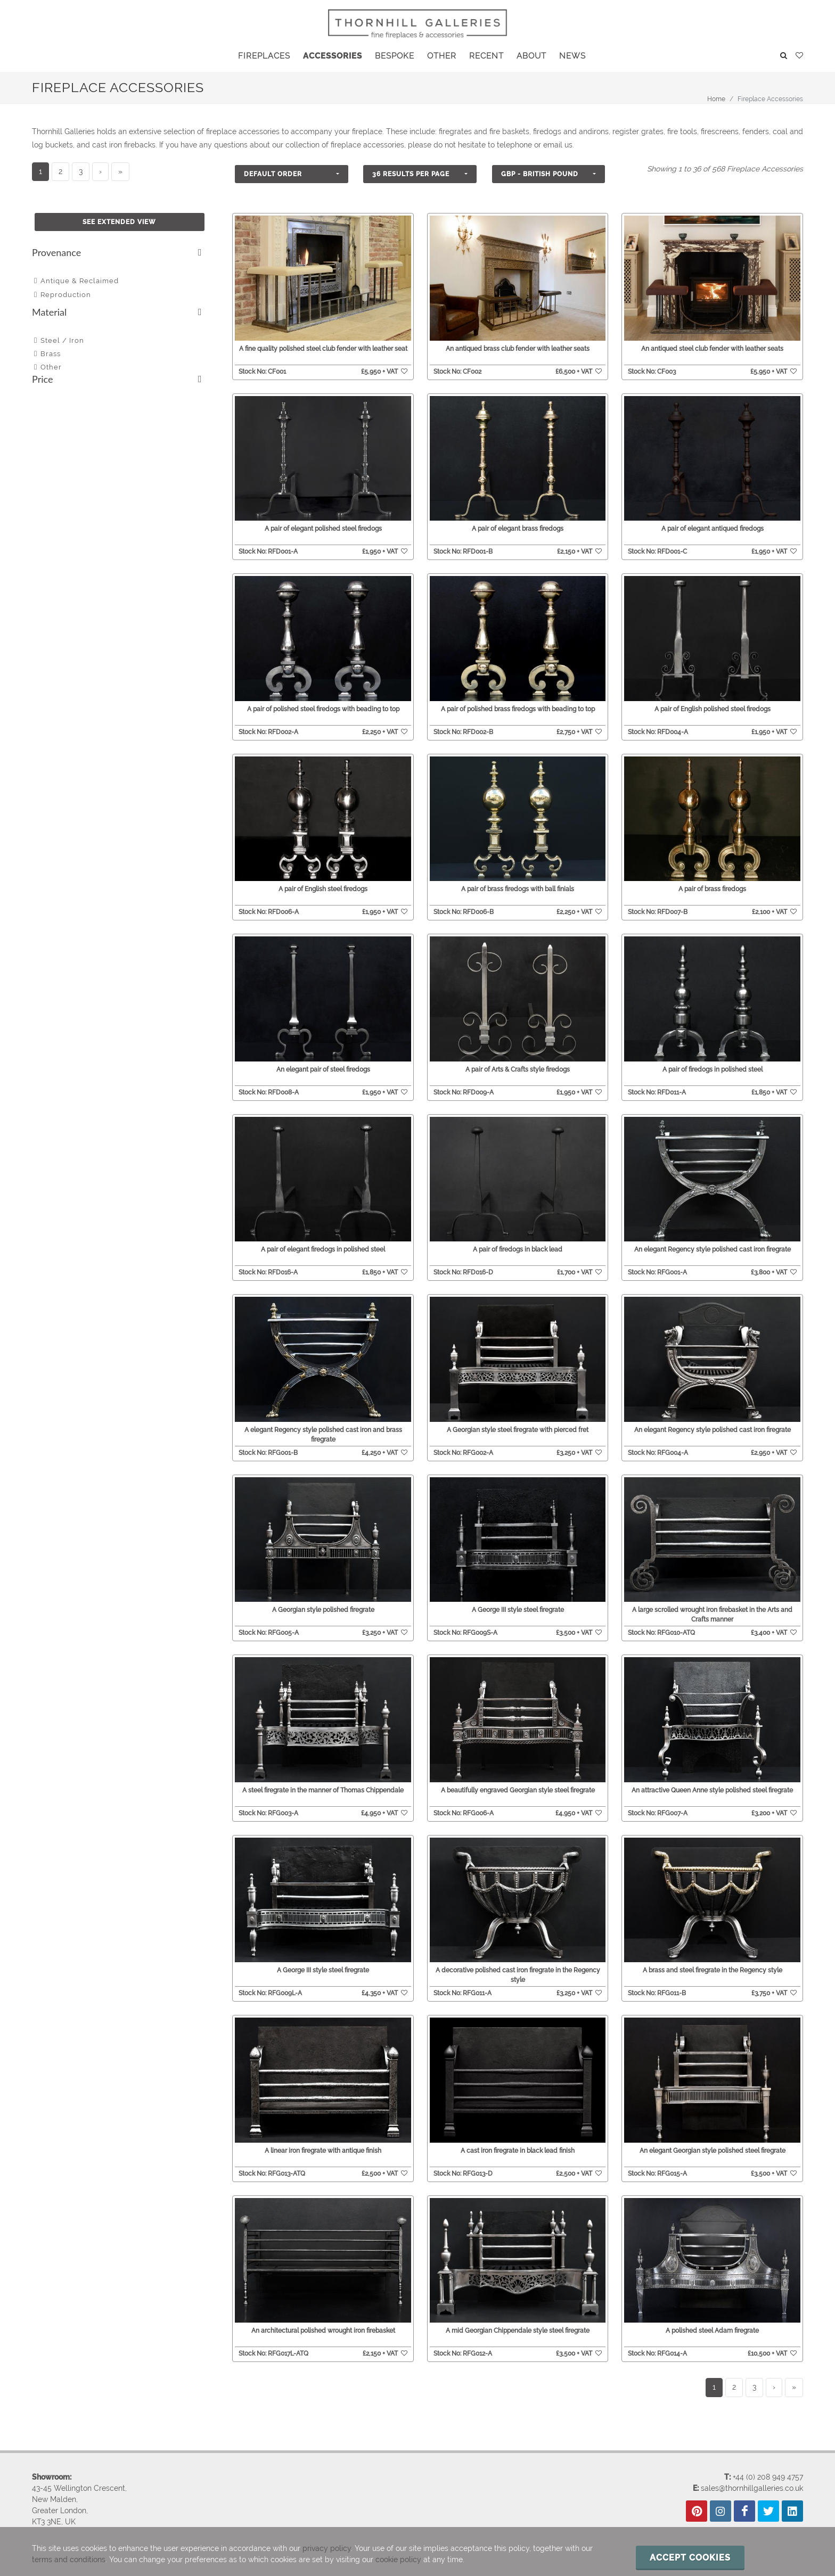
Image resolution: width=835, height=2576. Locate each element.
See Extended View (119, 222)
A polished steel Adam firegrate (712, 2316)
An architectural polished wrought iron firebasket (323, 2316)
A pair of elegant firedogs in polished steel (323, 1244)
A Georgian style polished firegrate (323, 1602)
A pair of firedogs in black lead (517, 1244)
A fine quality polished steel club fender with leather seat (323, 348)
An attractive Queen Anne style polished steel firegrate (712, 1780)
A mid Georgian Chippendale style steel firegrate (518, 2316)
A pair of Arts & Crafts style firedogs (517, 1066)
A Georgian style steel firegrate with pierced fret (517, 1423)
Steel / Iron (62, 340)
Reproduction (65, 295)
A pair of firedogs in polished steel (712, 1066)
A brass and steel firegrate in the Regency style (712, 1959)
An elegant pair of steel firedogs (323, 1066)
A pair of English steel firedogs (323, 887)
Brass (50, 354)
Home (716, 99)
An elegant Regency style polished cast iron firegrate (712, 1244)
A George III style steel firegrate (518, 1602)
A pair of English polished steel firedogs (712, 709)
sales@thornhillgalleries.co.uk (752, 2472)
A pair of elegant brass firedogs (517, 528)
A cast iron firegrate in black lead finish (518, 2138)
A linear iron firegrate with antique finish (323, 2138)
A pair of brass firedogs (712, 887)
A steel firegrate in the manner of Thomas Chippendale (323, 1780)
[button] (291, 174)
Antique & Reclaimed (79, 281)
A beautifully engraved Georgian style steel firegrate (518, 1780)
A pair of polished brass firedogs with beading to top (518, 709)
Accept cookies (690, 2558)
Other (51, 367)
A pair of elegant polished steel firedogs (323, 528)
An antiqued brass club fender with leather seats (518, 348)
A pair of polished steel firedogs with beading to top (323, 709)
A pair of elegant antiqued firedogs (712, 528)
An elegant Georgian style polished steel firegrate (712, 2138)
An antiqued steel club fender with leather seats (712, 348)
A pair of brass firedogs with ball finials (517, 887)
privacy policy (326, 2548)
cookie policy (398, 2559)
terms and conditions (68, 2559)
